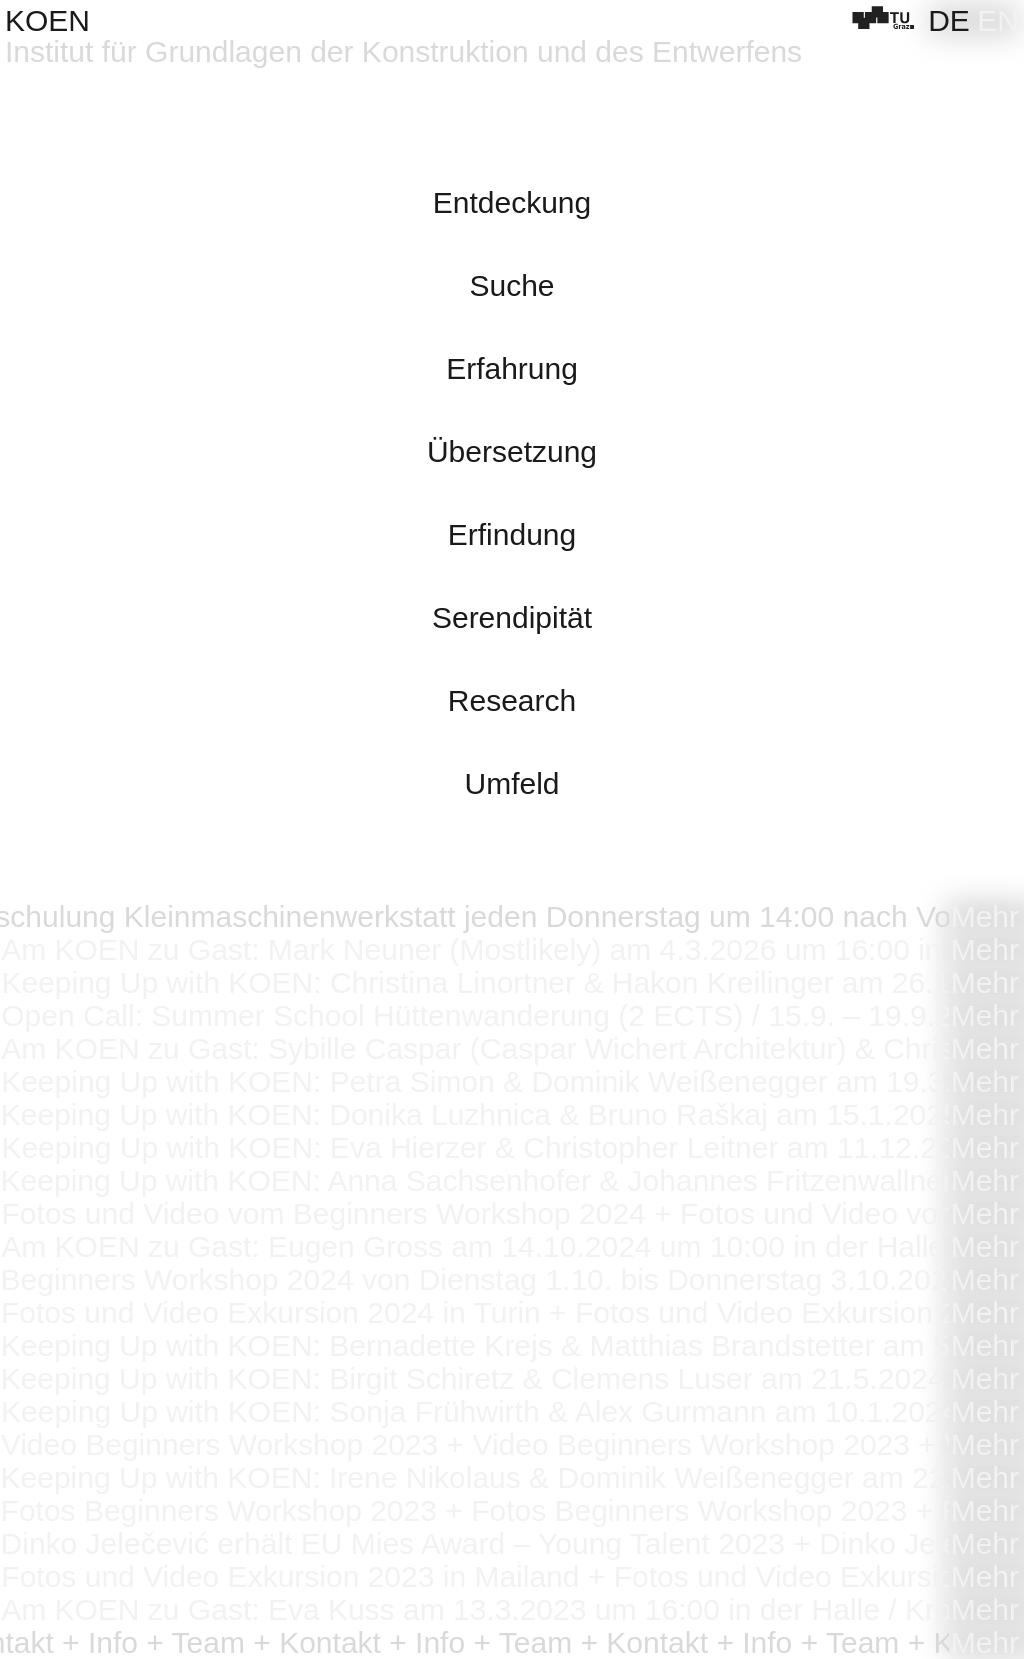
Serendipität (512, 617)
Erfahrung (512, 368)
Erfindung (512, 534)
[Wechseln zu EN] (998, 20)
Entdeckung (512, 202)
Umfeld (511, 783)
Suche (511, 285)
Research (512, 700)
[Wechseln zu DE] (949, 20)
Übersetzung (512, 451)
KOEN (47, 20)
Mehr (985, 916)
